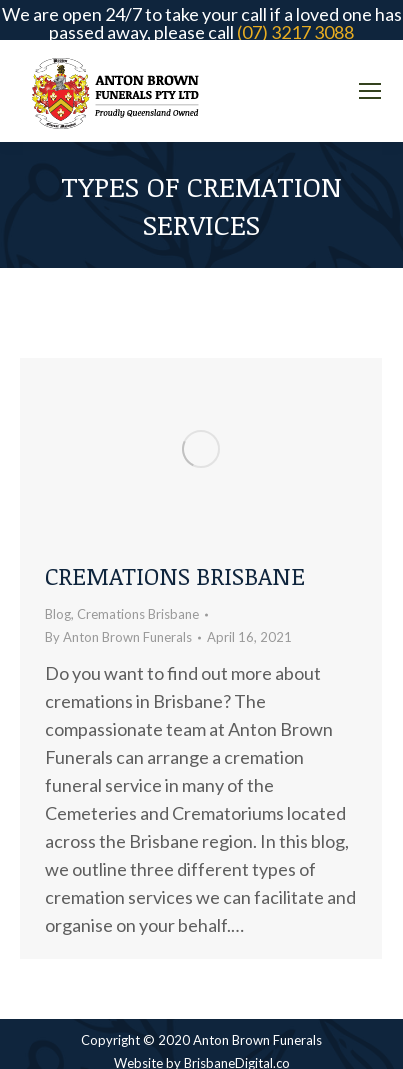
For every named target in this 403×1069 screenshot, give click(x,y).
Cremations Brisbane (175, 575)
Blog (58, 614)
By (118, 637)
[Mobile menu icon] (370, 91)
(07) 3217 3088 (295, 32)
